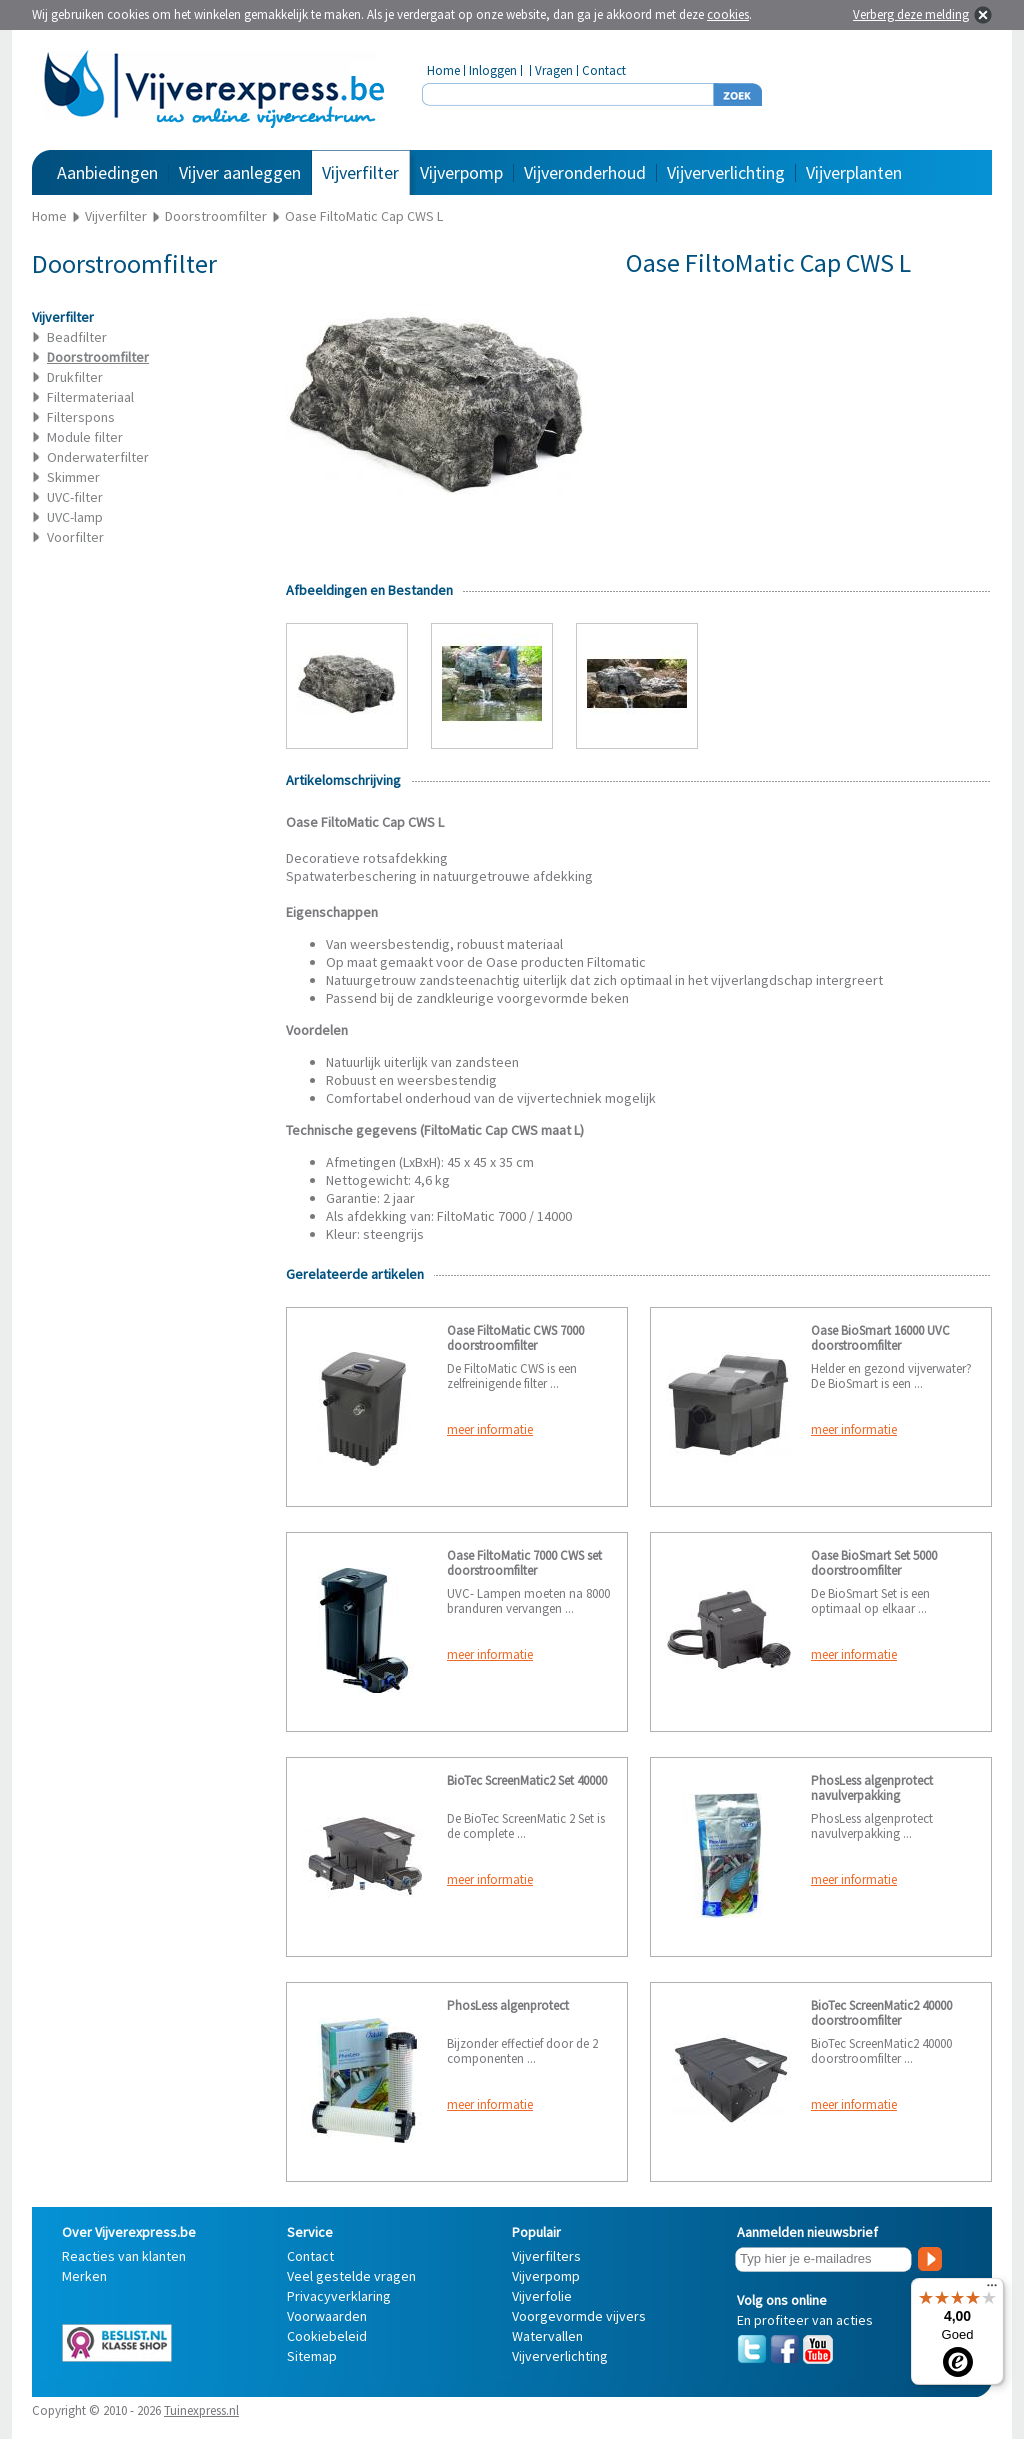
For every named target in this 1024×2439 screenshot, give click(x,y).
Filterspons (81, 417)
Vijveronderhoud (585, 172)
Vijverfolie (542, 2296)
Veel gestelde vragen (351, 2276)
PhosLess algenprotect (508, 2005)
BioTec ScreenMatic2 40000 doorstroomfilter (881, 2013)
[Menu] (992, 2290)
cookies (728, 14)
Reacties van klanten (124, 2256)
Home (443, 70)
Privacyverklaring (339, 2296)
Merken (84, 2276)
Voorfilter (75, 537)
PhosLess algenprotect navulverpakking (872, 1788)
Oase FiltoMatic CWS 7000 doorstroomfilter (515, 1338)
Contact (604, 70)
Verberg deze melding (911, 14)
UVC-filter (75, 497)
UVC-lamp (75, 517)
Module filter (85, 437)
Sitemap (312, 2356)
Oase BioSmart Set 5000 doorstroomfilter (874, 1563)
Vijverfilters (546, 2256)
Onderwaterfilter (98, 457)
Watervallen (547, 2336)
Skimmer (73, 477)
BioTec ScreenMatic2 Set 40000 (527, 1780)
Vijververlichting (726, 172)
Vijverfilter (360, 172)
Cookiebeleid (327, 2336)
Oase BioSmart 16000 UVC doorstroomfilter (880, 1338)
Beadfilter (77, 337)
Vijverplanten (854, 172)
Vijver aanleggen (240, 172)
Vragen (554, 70)
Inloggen (493, 70)
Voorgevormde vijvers (579, 2316)
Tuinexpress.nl (201, 2410)
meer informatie (490, 1429)
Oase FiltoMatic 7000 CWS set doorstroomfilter (524, 1563)
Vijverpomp (461, 172)
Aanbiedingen (107, 172)
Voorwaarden (327, 2316)
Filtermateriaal (90, 397)
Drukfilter (75, 377)
